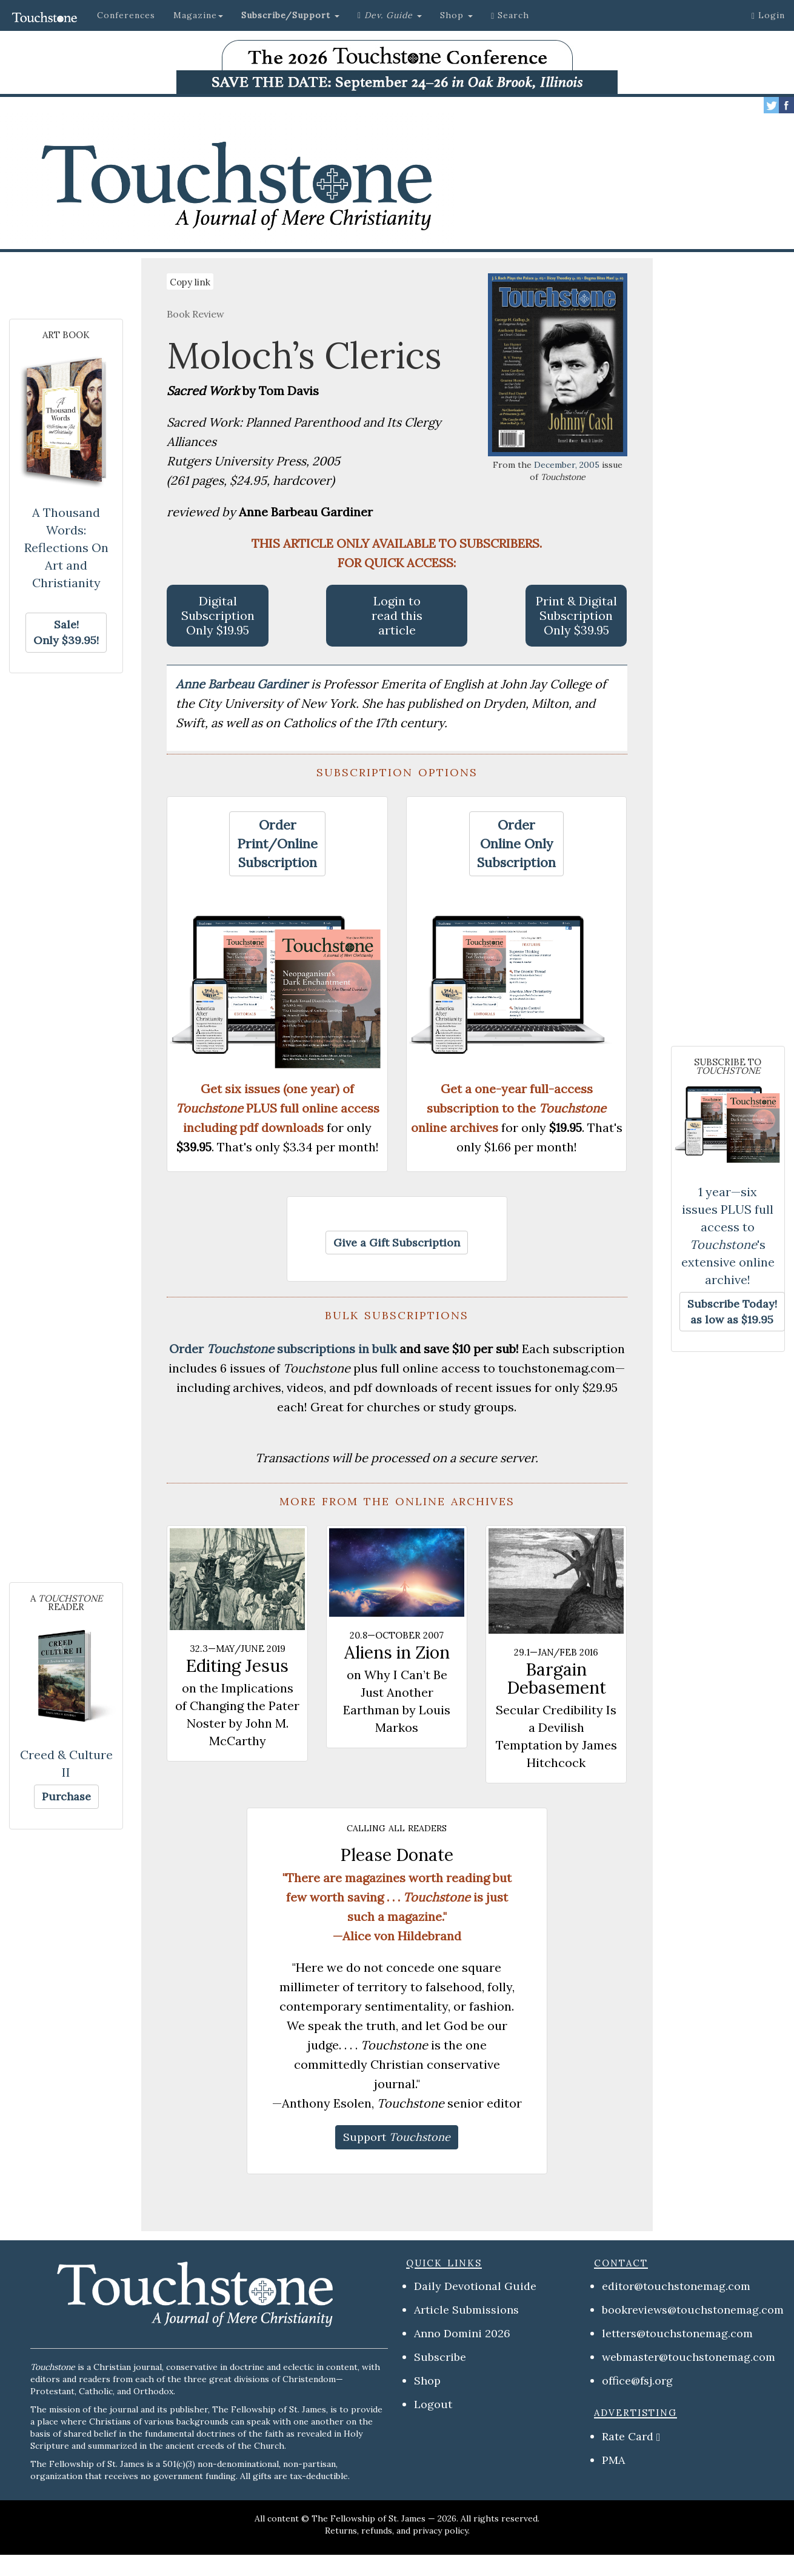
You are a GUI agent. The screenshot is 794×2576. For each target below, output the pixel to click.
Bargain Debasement (556, 1679)
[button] (290, 15)
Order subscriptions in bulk (282, 1348)
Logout (433, 2404)
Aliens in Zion (397, 1652)
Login (768, 15)
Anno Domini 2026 (462, 2333)
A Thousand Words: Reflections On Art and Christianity (66, 547)
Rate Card (627, 2436)
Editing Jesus (237, 1666)
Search (510, 15)
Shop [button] (456, 15)
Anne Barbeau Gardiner (243, 683)
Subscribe (440, 2357)
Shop (427, 2381)
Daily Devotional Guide (475, 2286)
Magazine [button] (198, 15)
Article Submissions (466, 2310)
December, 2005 (566, 464)
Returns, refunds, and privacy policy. (397, 2530)
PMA (613, 2460)
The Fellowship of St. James (368, 2518)
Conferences (126, 15)
